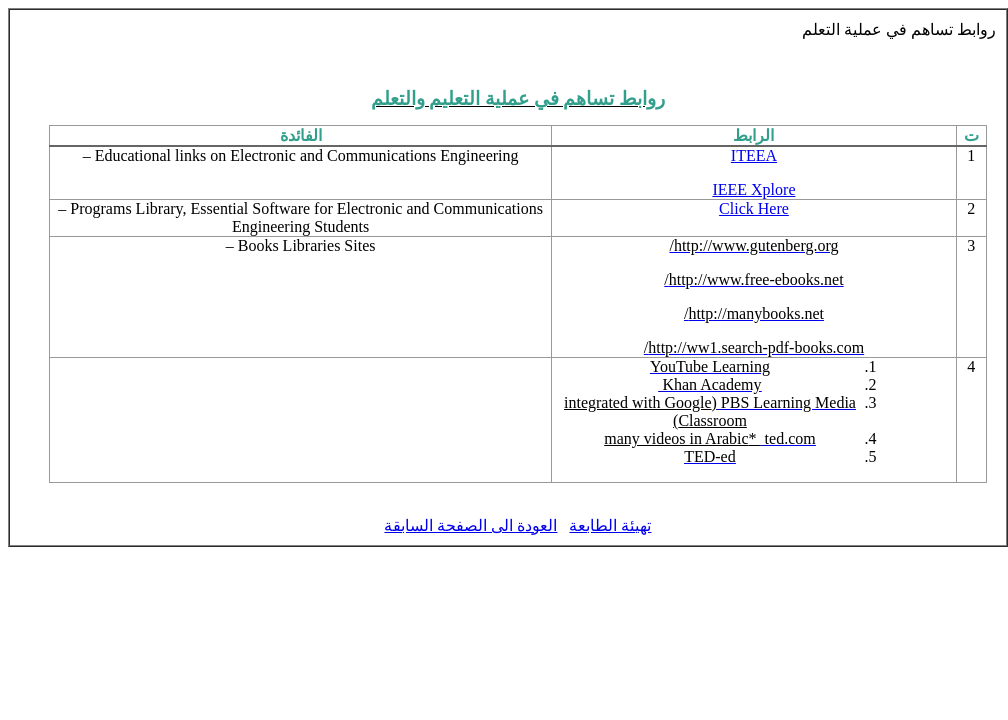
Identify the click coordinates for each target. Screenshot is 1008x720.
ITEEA (754, 155)
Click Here (754, 208)
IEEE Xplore (753, 189)
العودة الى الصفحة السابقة (470, 525)
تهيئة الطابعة (610, 525)
